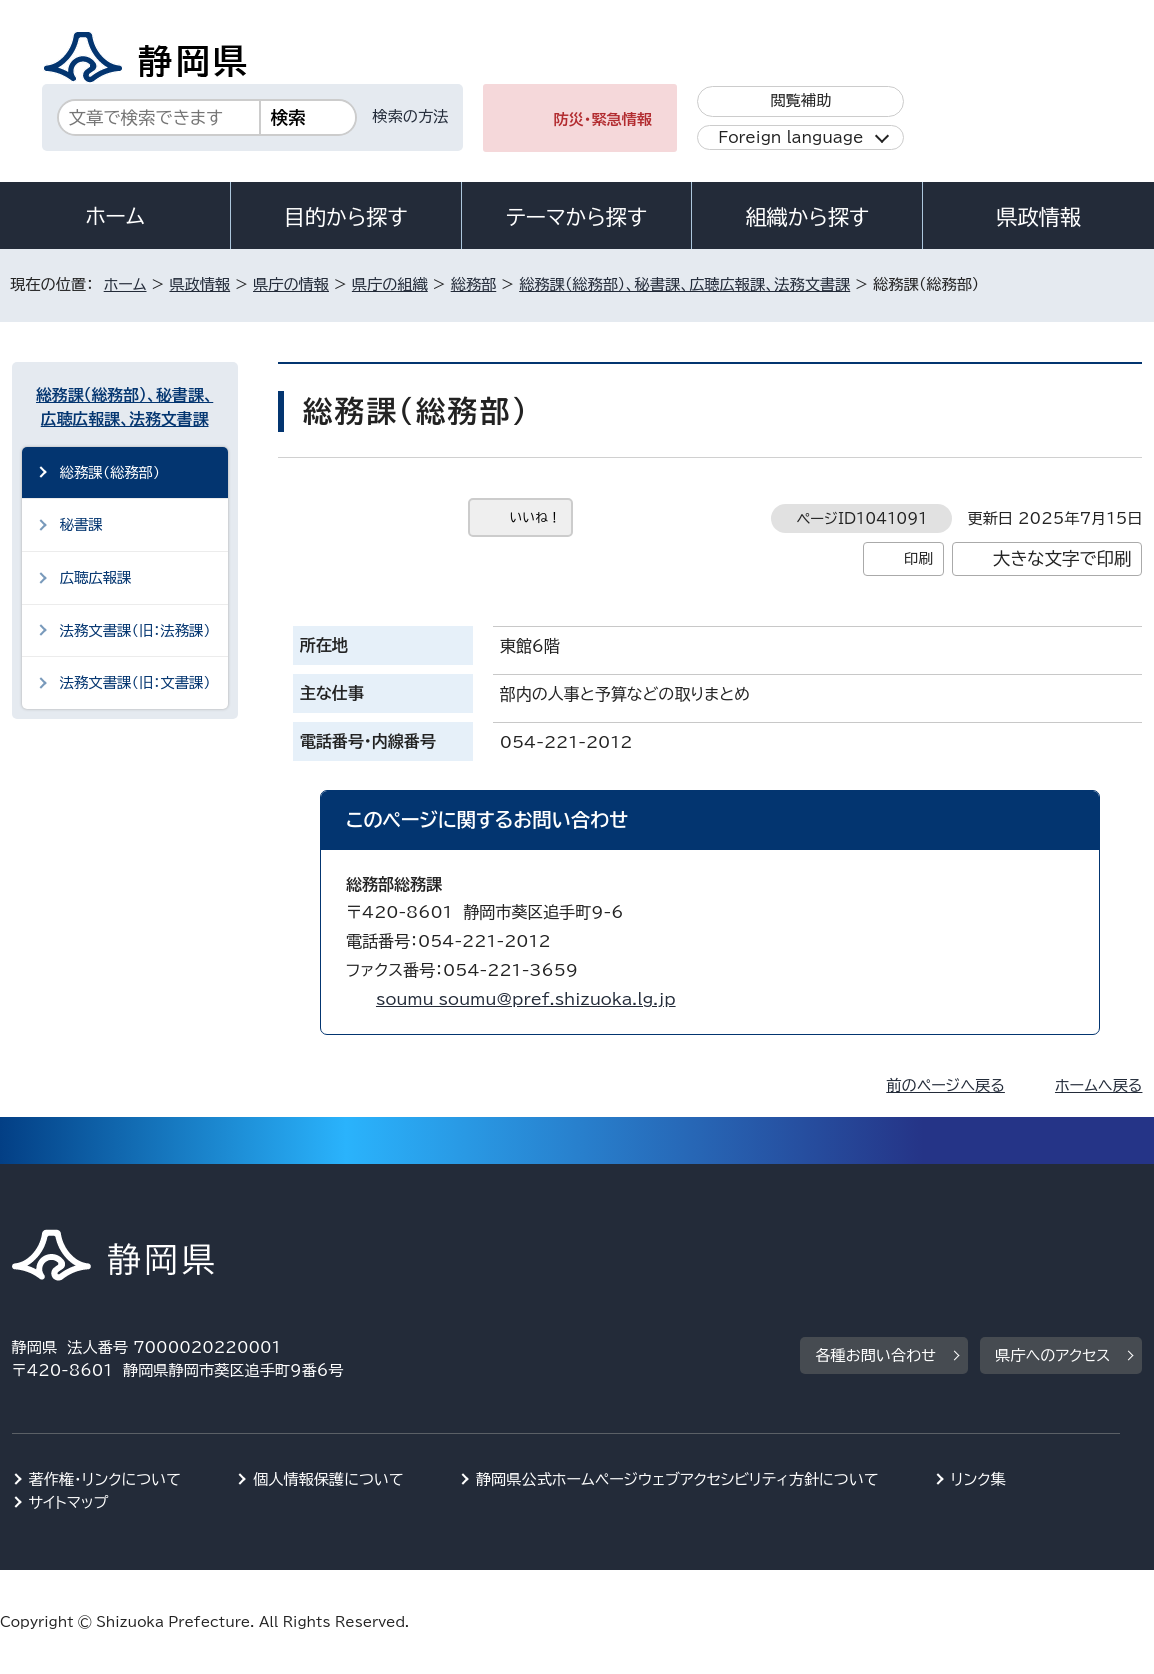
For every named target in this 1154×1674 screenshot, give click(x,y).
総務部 (474, 284)
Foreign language (790, 137)
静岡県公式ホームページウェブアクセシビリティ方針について (677, 1479)
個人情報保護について (328, 1479)
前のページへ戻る (945, 1085)
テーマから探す (576, 217)
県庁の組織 (390, 284)
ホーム (115, 216)
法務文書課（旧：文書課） (135, 682)
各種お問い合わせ (875, 1355)
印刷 (918, 558)
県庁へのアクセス (1052, 1355)
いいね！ (535, 517)
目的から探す (346, 217)
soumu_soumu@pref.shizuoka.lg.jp (526, 999)
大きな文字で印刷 (1062, 558)
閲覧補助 (800, 100)
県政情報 (1038, 217)
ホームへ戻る (1098, 1085)
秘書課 (81, 524)
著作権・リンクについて (105, 1479)
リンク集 (978, 1479)
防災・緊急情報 (602, 119)
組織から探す (807, 217)
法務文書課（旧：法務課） (135, 630)
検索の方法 (410, 116)
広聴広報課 (96, 577)
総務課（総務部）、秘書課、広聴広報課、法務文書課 (684, 284)
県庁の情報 (291, 284)
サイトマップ (69, 1502)
